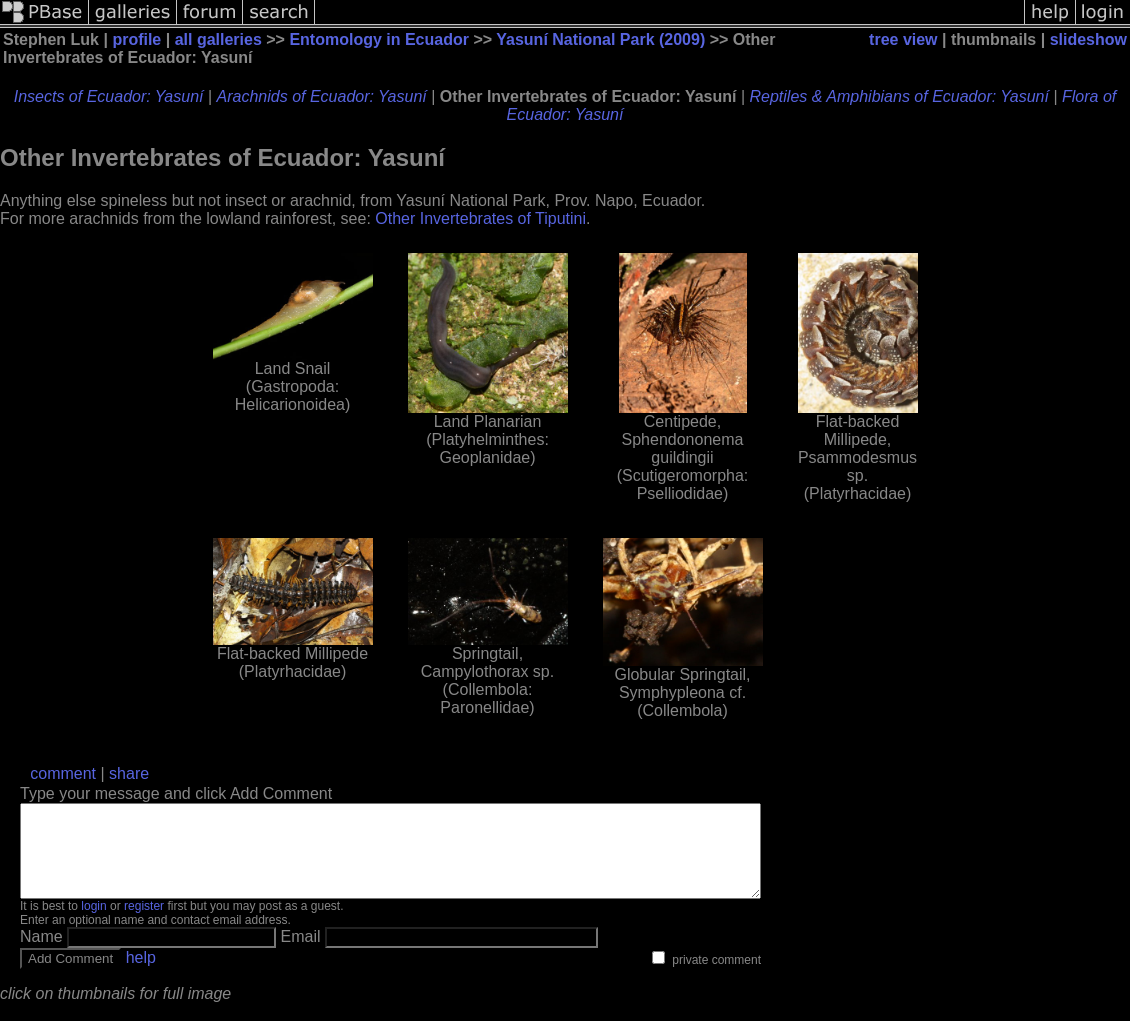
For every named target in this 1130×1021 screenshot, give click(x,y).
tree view (903, 39)
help (141, 975)
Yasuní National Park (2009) (600, 39)
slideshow (1088, 39)
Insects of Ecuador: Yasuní (109, 96)
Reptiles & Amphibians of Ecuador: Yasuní (899, 96)
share (129, 773)
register (144, 924)
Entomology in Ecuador (379, 39)
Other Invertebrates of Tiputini (480, 218)
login (93, 924)
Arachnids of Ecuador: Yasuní (322, 96)
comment (63, 773)
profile (136, 39)
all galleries (218, 39)
